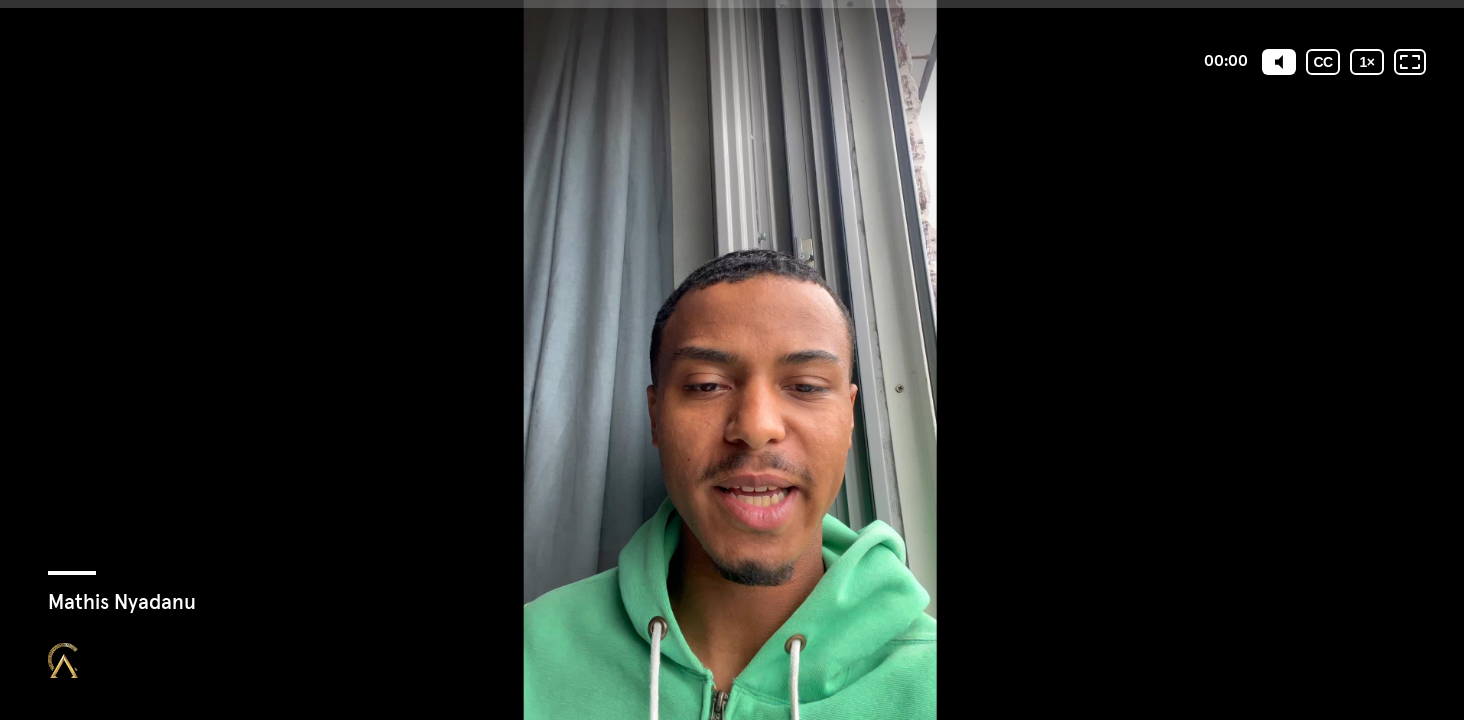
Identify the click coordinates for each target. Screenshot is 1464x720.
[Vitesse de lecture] (1367, 62)
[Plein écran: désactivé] (1410, 62)
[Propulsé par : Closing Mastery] (63, 660)
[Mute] (1279, 62)
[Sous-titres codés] (1323, 62)
